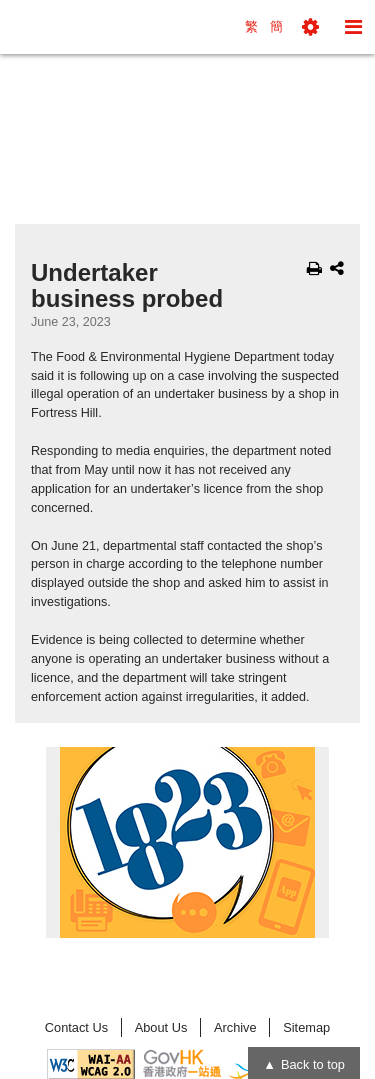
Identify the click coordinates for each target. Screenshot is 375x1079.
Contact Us (76, 1027)
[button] (310, 27)
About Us (161, 1027)
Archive (235, 1027)
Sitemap (306, 1027)
